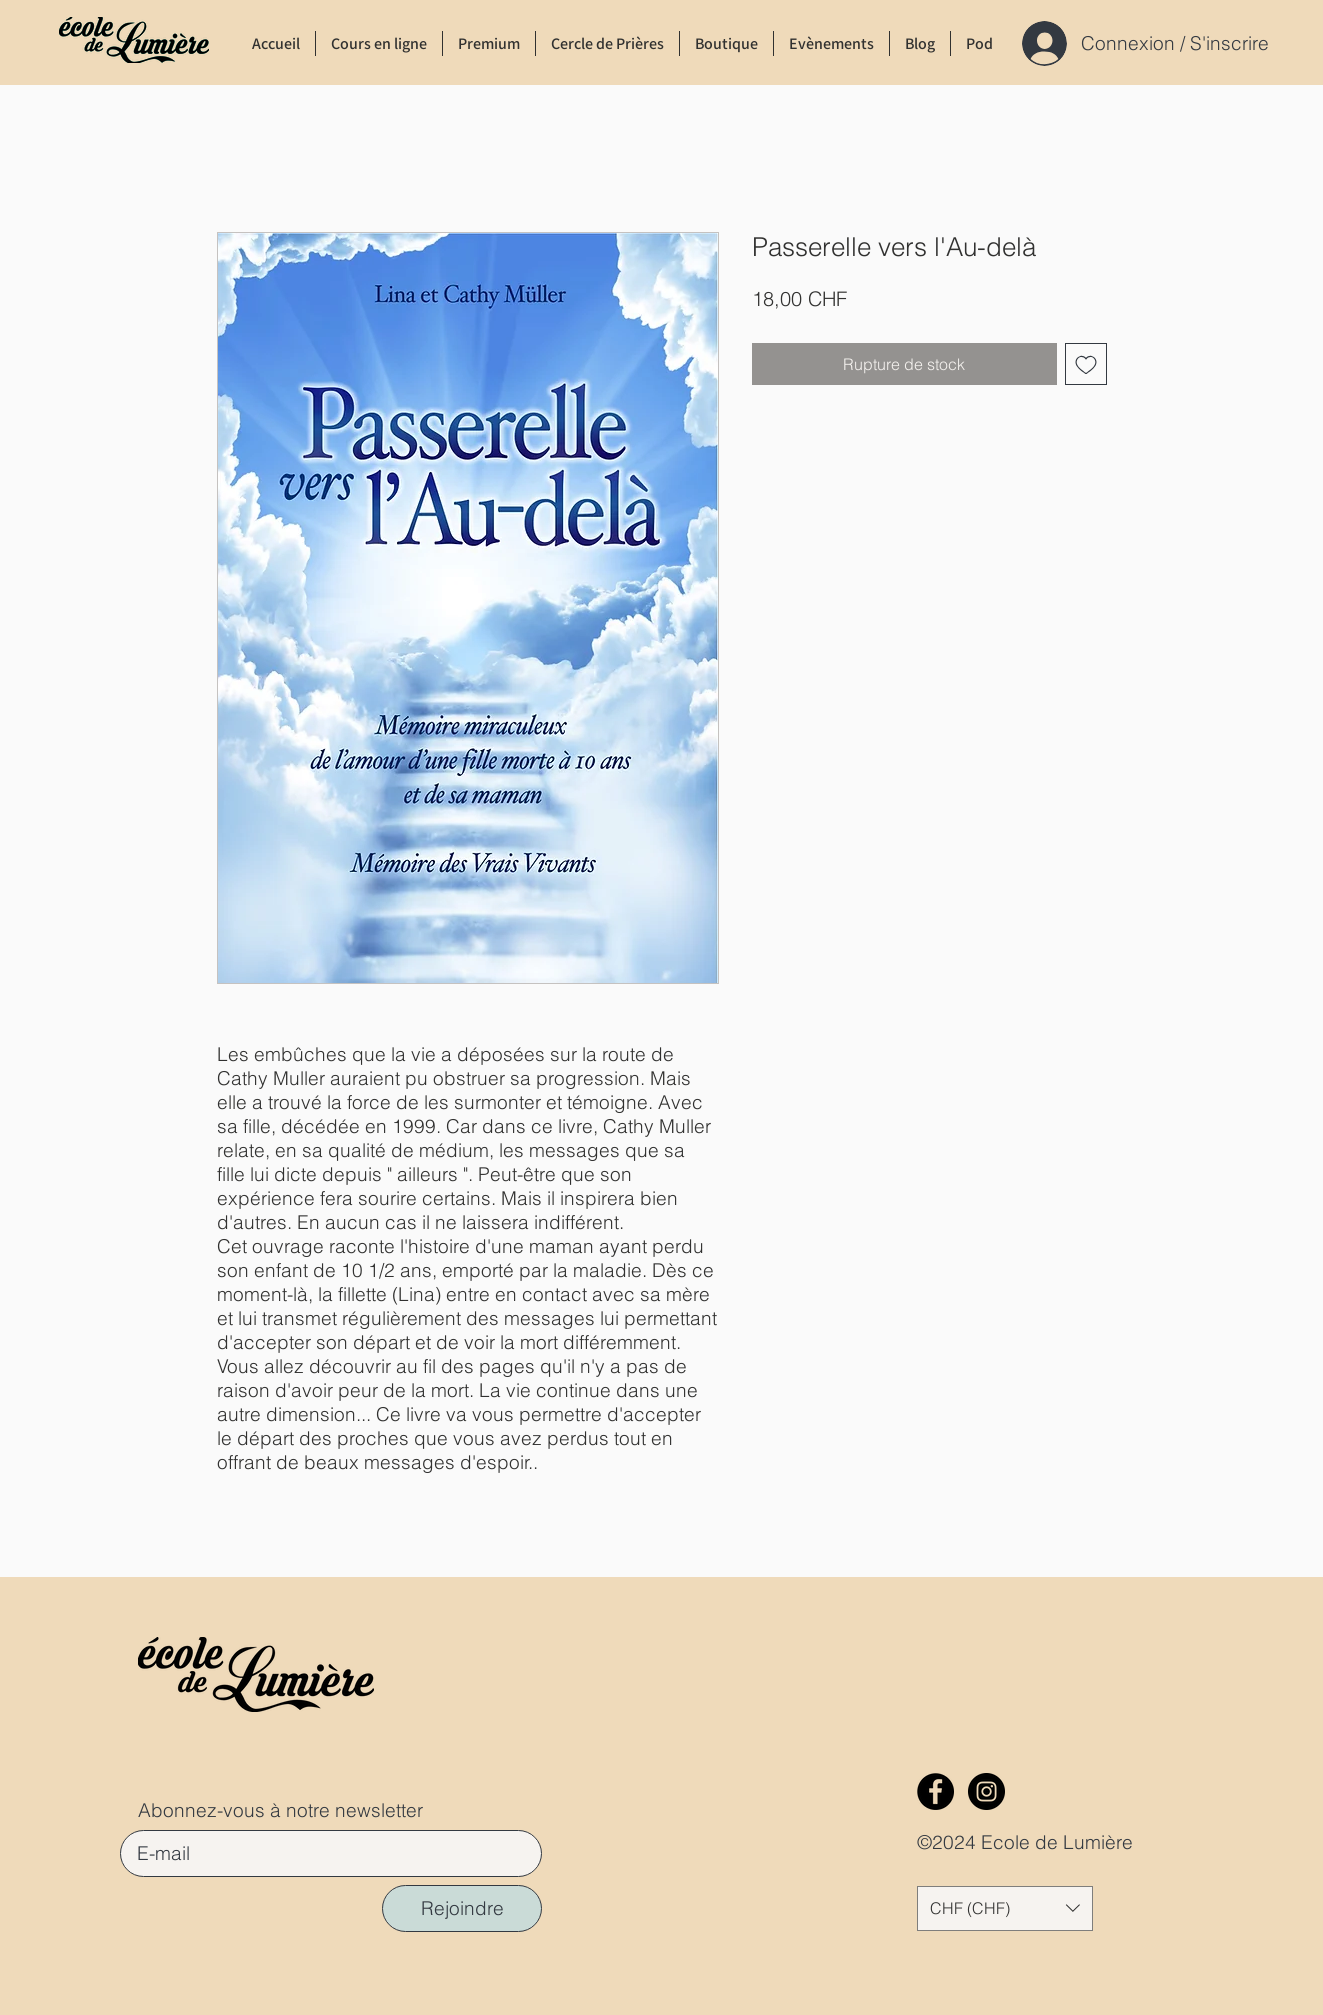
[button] (1005, 1908)
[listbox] (1005, 1908)
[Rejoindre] (462, 1908)
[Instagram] (986, 1791)
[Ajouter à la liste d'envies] (1086, 364)
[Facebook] (935, 1791)
